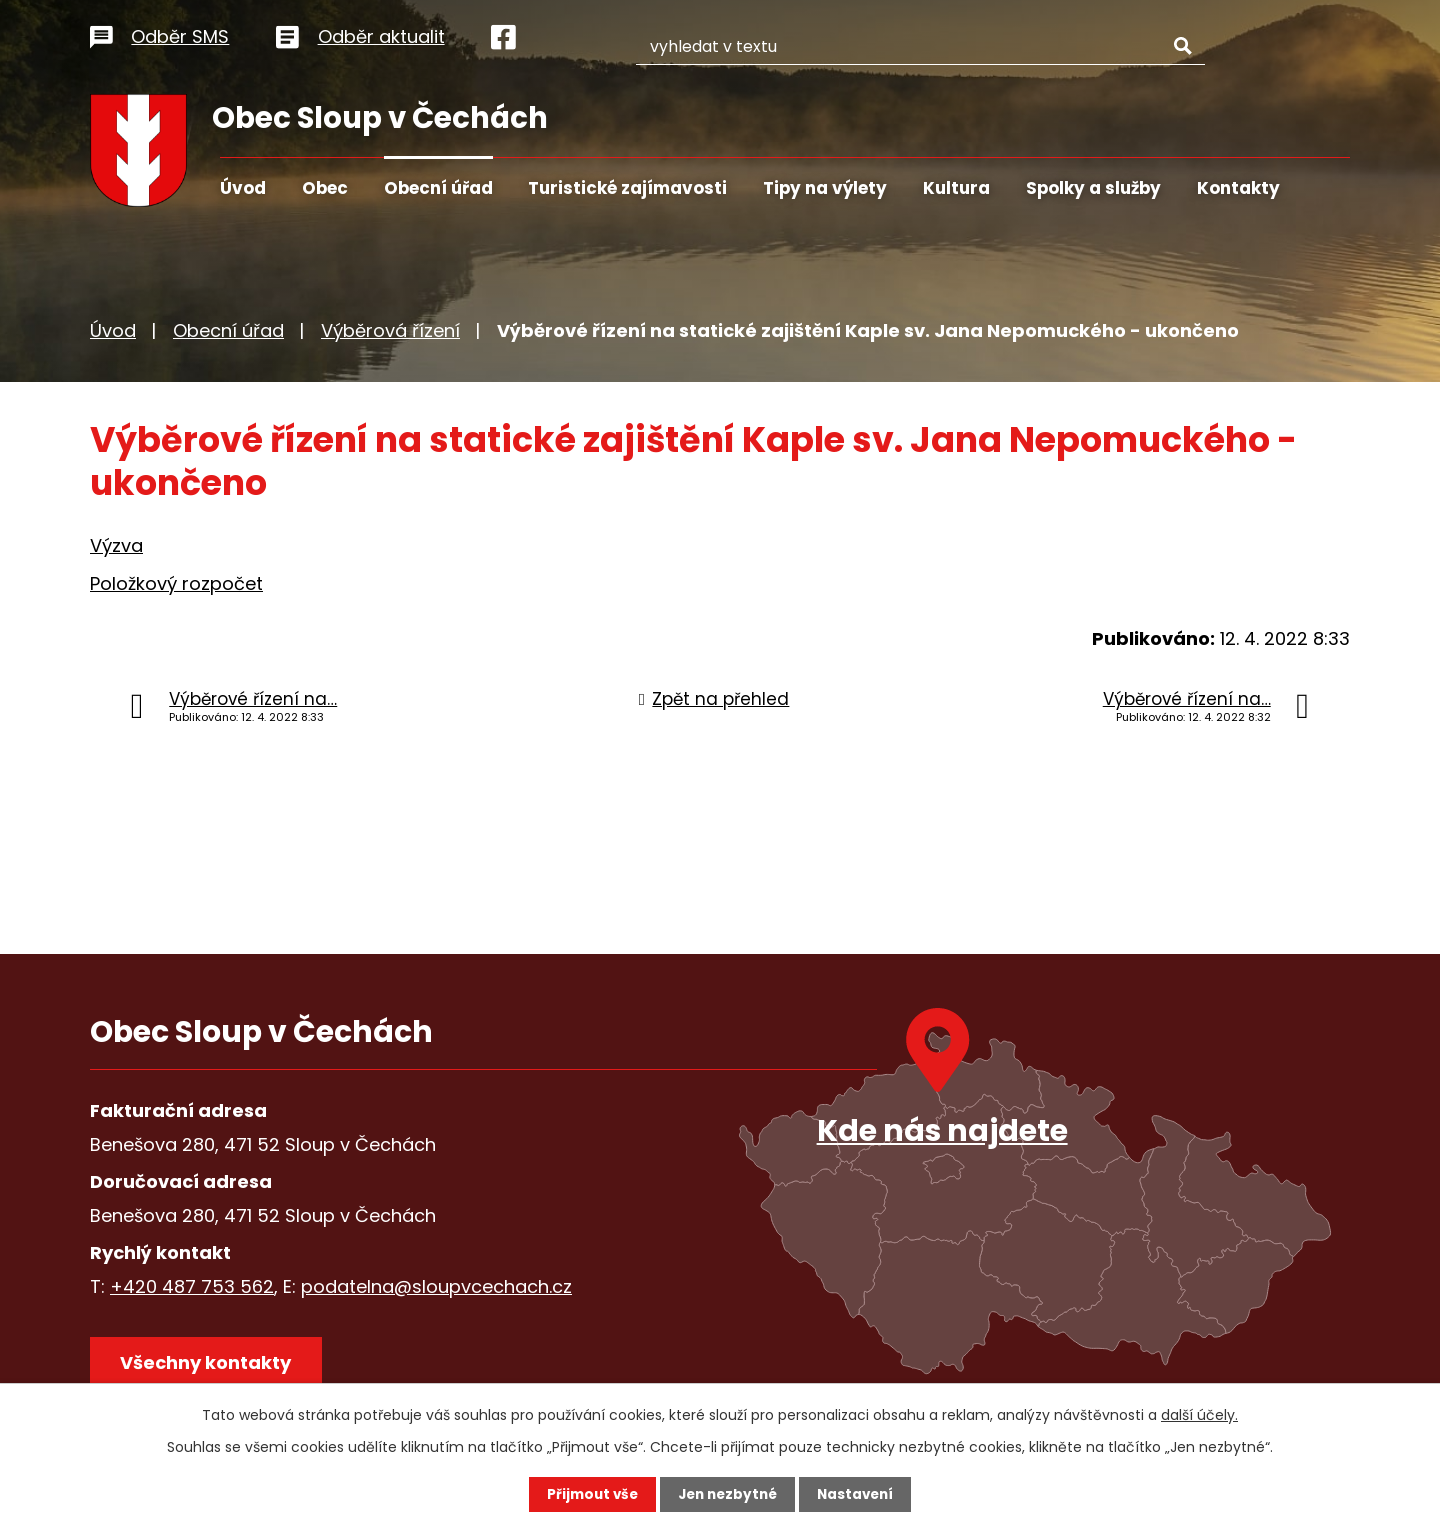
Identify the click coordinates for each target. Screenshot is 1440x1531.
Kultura (956, 188)
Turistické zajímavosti (627, 188)
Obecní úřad (438, 188)
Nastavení (860, 1494)
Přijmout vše (587, 1494)
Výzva (116, 545)
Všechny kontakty (209, 1365)
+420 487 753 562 (192, 1286)
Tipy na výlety (825, 188)
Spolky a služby (1093, 188)
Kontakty (1238, 188)
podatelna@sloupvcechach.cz (436, 1286)
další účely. (1199, 1414)
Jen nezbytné (727, 1494)
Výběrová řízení (390, 330)
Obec (325, 188)
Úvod (243, 188)
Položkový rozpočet (176, 583)
